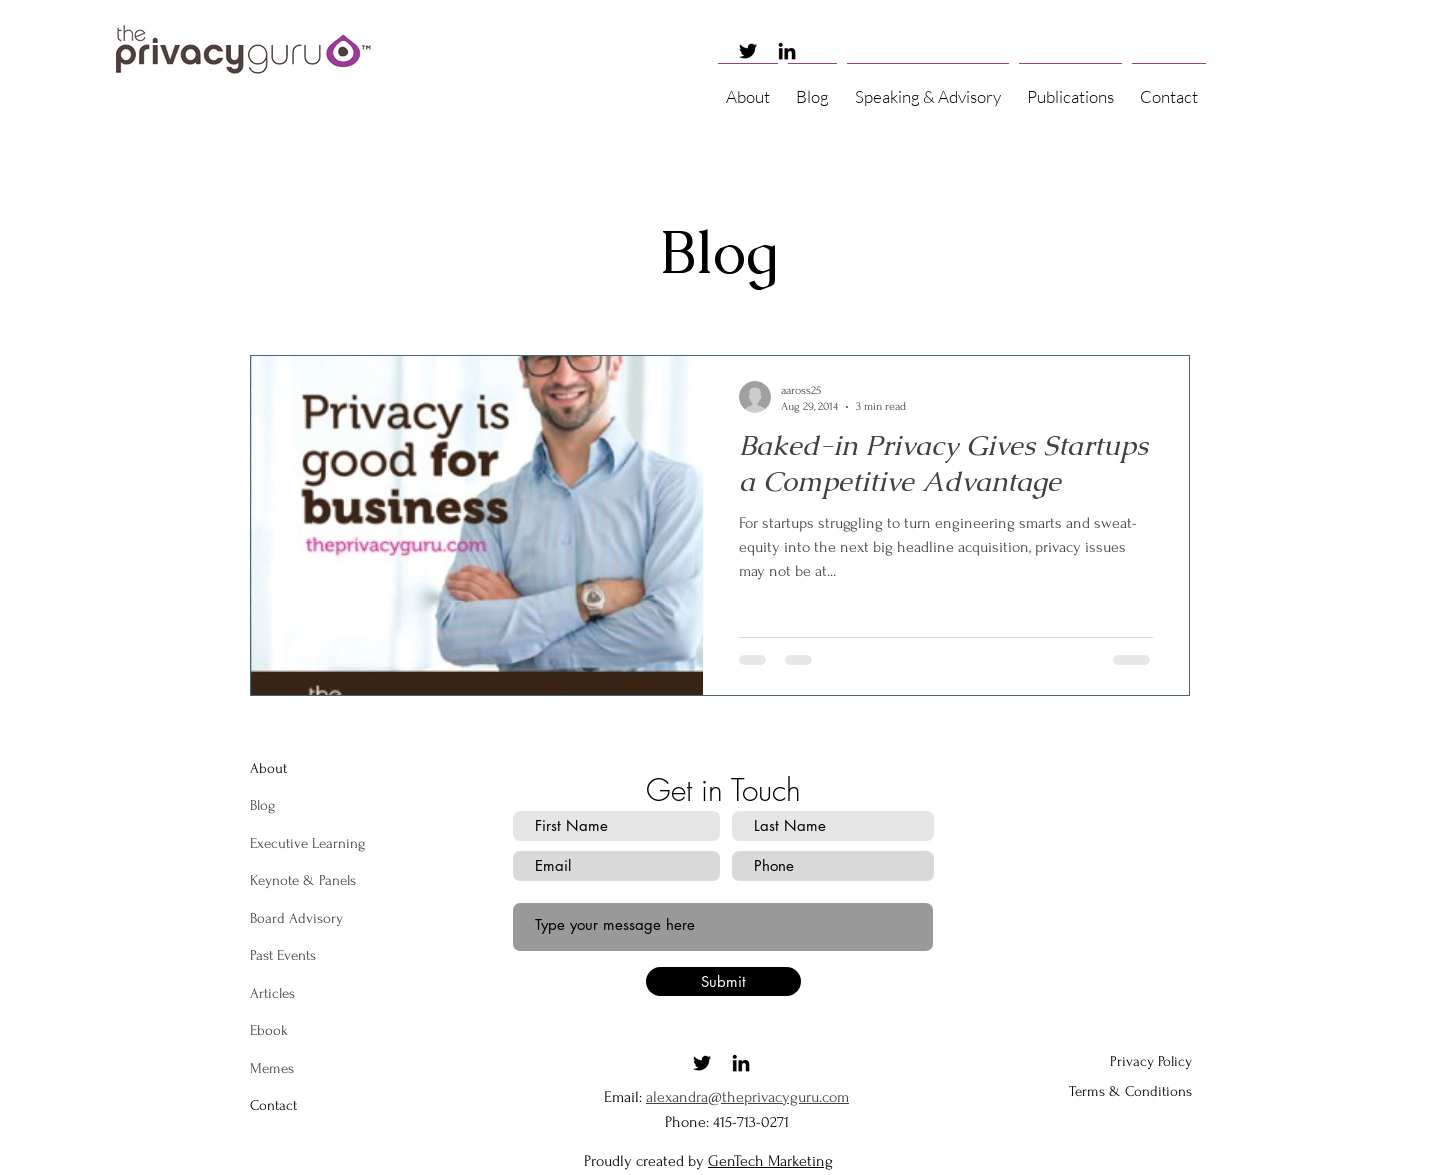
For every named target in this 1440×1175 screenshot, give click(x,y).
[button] (928, 88)
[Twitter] (748, 51)
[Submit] (723, 981)
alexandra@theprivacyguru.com (747, 1097)
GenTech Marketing (770, 1161)
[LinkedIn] (787, 51)
